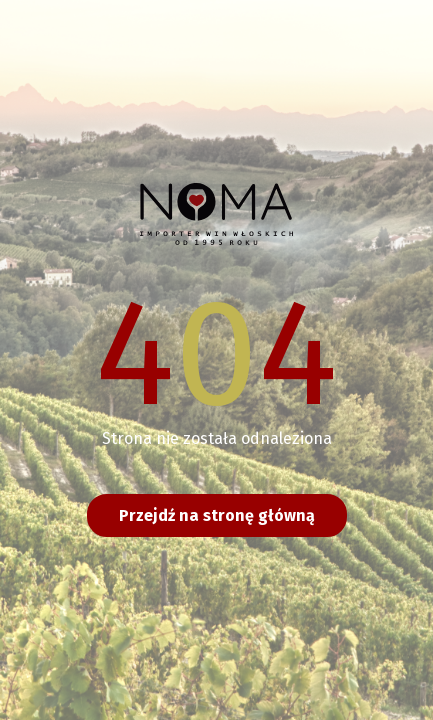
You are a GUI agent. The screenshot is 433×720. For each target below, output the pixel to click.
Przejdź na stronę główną (217, 515)
